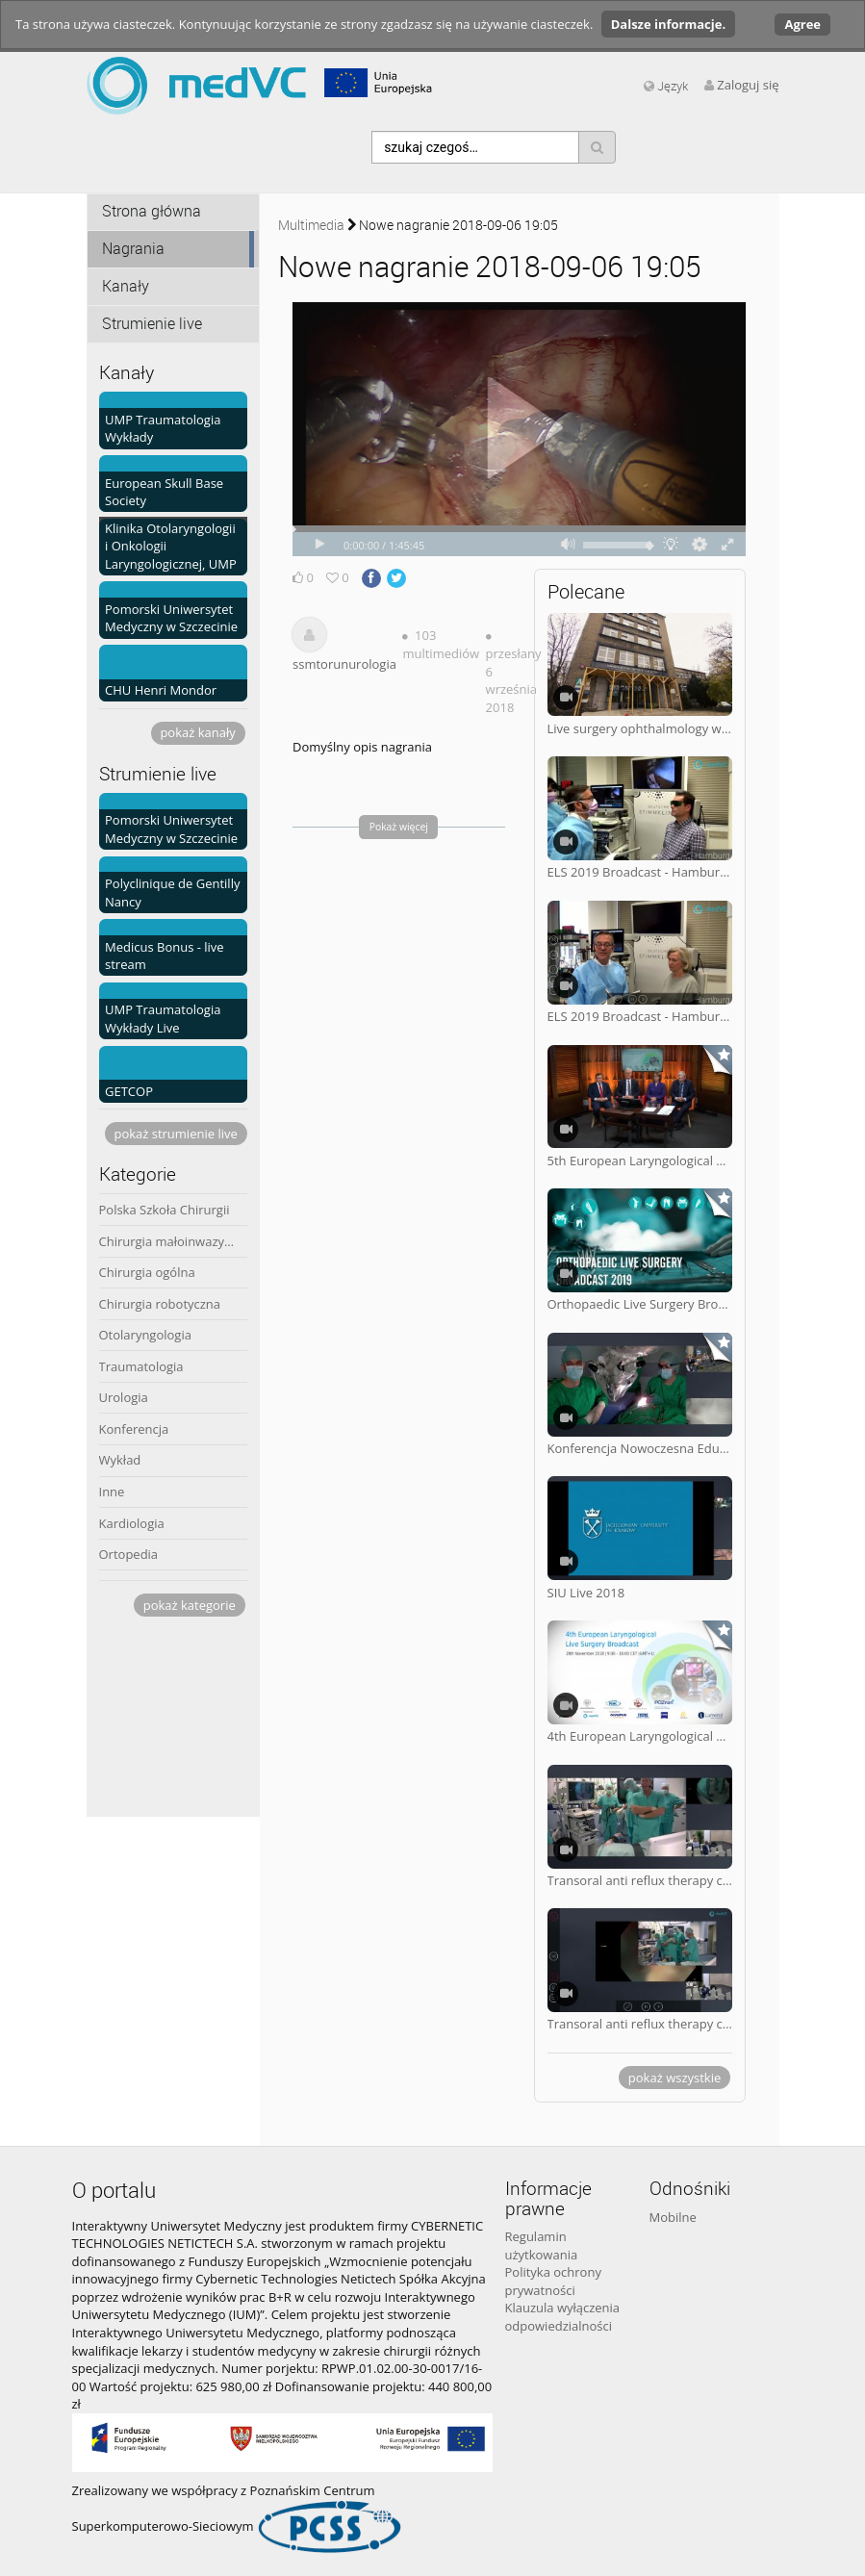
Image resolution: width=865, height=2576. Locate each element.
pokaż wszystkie (674, 2077)
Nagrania (133, 249)
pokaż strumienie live (175, 1133)
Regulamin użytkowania (541, 2245)
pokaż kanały (197, 732)
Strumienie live (152, 324)
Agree (802, 24)
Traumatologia (141, 1366)
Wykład (120, 1459)
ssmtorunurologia (344, 664)
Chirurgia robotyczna (160, 1304)
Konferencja (134, 1429)
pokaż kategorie (189, 1605)
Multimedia (311, 225)
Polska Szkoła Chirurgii (164, 1209)
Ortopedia (129, 1554)
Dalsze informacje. (668, 24)
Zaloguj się (747, 84)
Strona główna (151, 211)
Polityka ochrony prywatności (553, 2281)
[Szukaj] (597, 147)
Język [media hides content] (666, 85)
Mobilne (673, 2217)
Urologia (123, 1397)
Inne (112, 1491)
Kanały (125, 286)
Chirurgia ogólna (147, 1272)
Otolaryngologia (145, 1334)
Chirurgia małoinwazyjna (170, 1241)
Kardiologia (132, 1523)
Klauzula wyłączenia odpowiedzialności (563, 2316)
